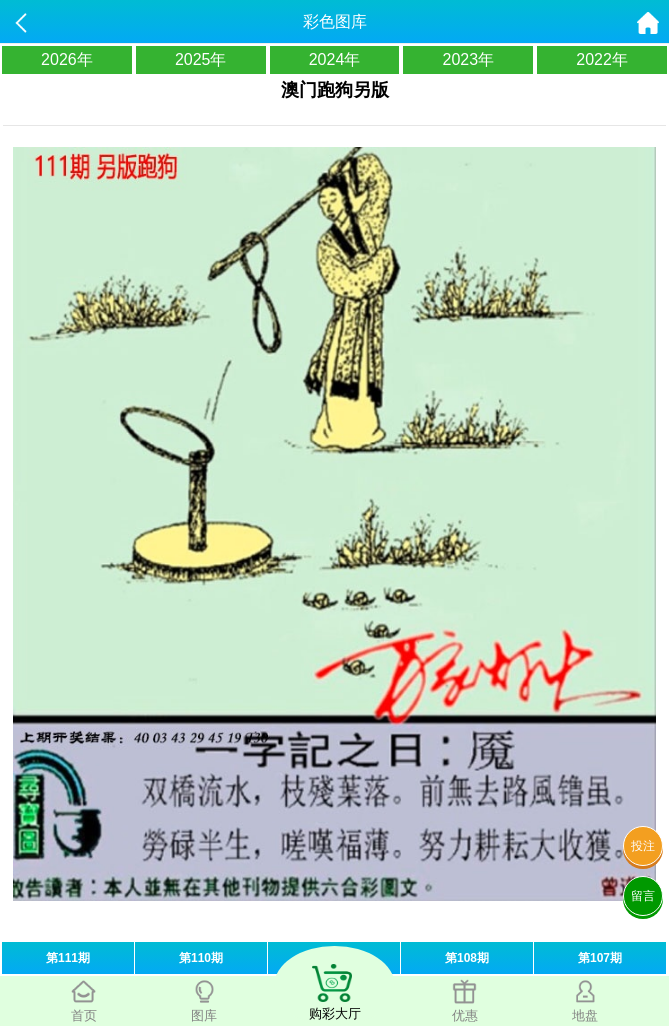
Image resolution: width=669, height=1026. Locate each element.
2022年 (602, 59)
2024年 (335, 59)
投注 (643, 846)
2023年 (468, 59)
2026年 (67, 59)
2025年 (201, 59)
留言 (643, 896)
